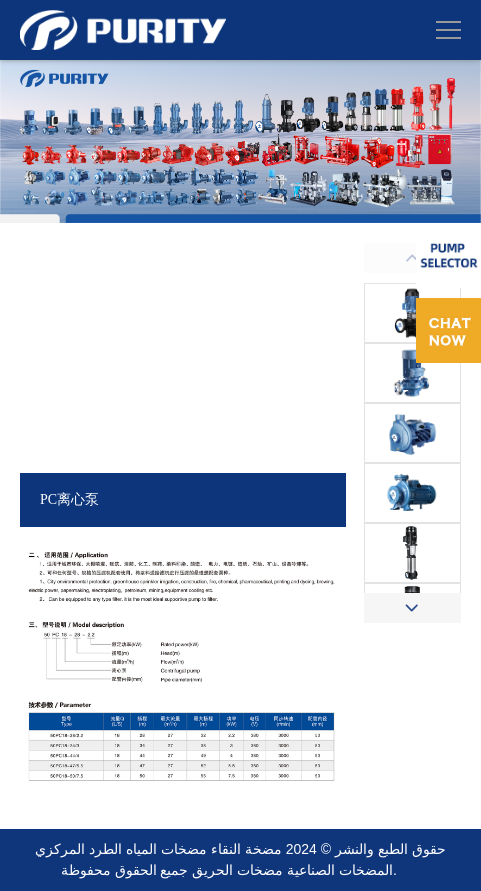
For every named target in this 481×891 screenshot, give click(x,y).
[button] (412, 608)
